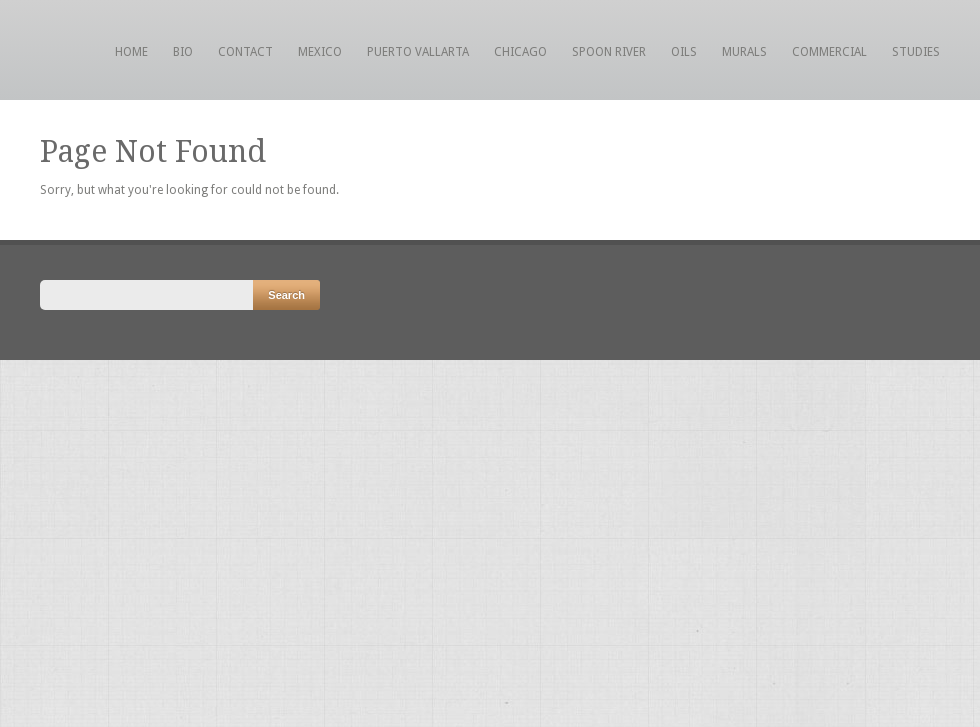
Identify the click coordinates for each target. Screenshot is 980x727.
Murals (744, 52)
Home (131, 52)
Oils (684, 52)
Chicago (520, 52)
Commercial (829, 52)
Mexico (320, 52)
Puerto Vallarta (418, 52)
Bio (183, 52)
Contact (245, 52)
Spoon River (609, 52)
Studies (916, 52)
